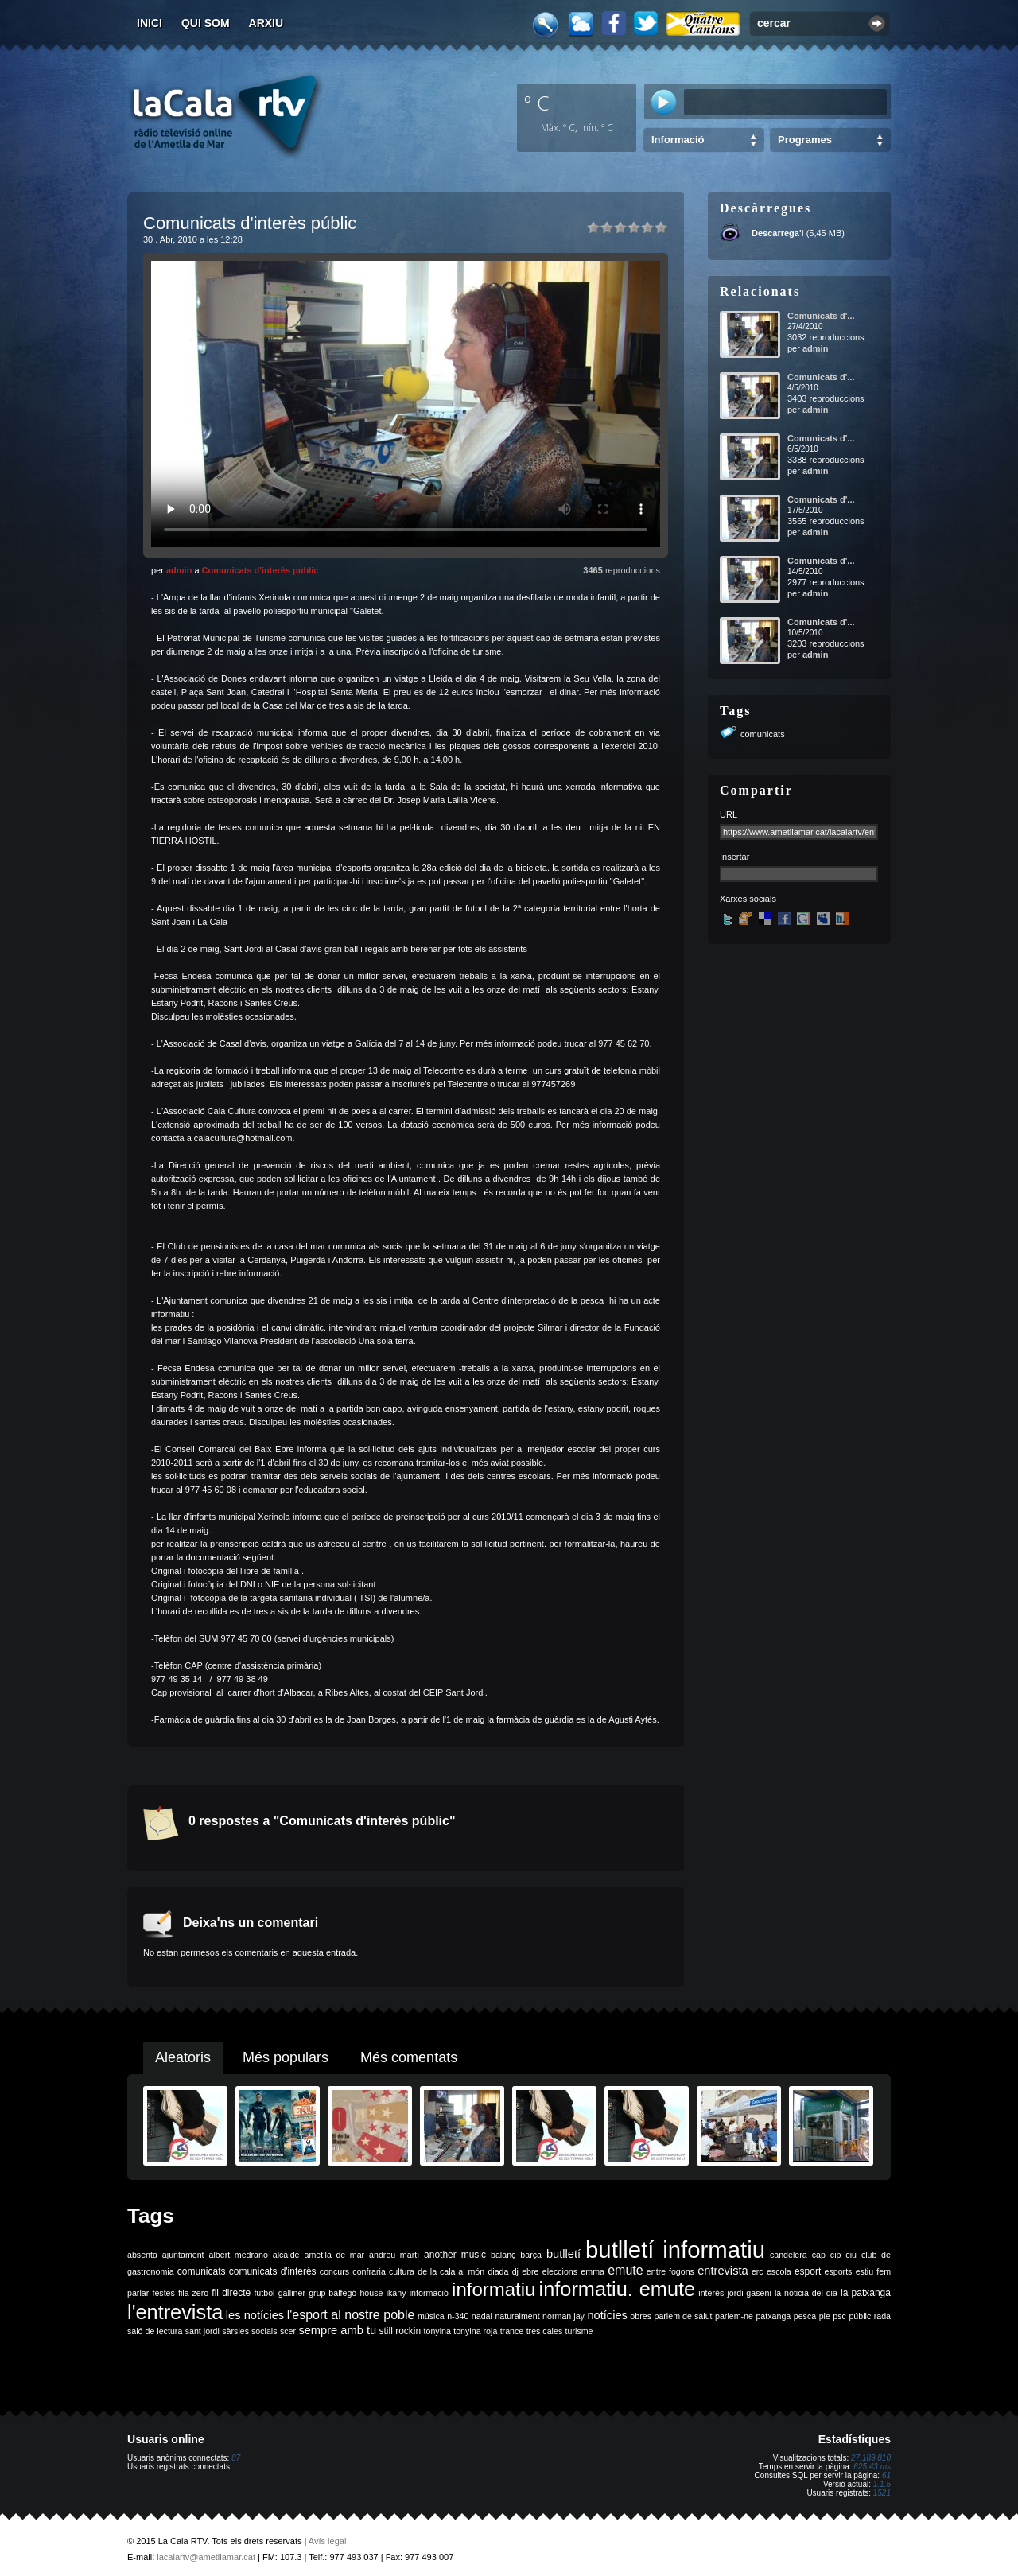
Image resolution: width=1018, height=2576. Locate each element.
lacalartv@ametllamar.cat (206, 2557)
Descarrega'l (778, 233)
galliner (291, 2293)
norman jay (563, 2316)
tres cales (544, 2331)
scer (288, 2331)
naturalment (517, 2316)
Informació (677, 140)
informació (429, 2293)
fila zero (193, 2293)
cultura (401, 2271)
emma (592, 2271)
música (431, 2316)
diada (498, 2271)
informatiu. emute (617, 2289)
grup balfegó (332, 2293)
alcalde (286, 2254)
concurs (334, 2271)
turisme (579, 2331)
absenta (142, 2254)
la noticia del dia (806, 2293)
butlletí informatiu (675, 2249)
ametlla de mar (334, 2254)
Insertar (734, 856)
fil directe (231, 2292)
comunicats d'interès (273, 2271)
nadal (482, 2316)
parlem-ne (734, 2316)
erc (758, 2271)
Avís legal (328, 2541)
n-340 (457, 2316)
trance (512, 2331)
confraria (368, 2271)
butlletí (563, 2254)
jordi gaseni (749, 2293)
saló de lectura (154, 2331)
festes (163, 2293)
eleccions (559, 2271)
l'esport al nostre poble (351, 2315)
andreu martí (394, 2254)
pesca (805, 2316)
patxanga (773, 2316)
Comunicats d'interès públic (260, 570)
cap (819, 2254)
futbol (264, 2293)
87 (235, 2458)
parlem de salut (683, 2316)
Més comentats (408, 2057)
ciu (851, 2254)
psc (839, 2316)
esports (838, 2271)
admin (179, 570)
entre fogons (670, 2271)
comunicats (762, 734)
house (371, 2293)
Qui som (205, 23)
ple (824, 2316)
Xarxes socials (748, 898)
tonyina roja (475, 2331)
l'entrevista (175, 2312)
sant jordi (202, 2331)
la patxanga (866, 2292)
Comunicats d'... (821, 316)
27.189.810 (871, 2458)
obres (640, 2316)
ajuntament (183, 2254)
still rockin (400, 2331)
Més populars (285, 2057)
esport (808, 2271)
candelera (788, 2254)
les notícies (255, 2315)
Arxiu (266, 23)
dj (515, 2271)
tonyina (437, 2331)
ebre (530, 2271)
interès (711, 2293)
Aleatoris (183, 2057)
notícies (607, 2315)
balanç (503, 2254)
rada (882, 2316)
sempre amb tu (337, 2330)
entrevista (722, 2270)
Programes (805, 140)
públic (860, 2316)
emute (625, 2270)
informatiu (493, 2289)
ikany (396, 2293)
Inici (149, 23)
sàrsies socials (249, 2331)
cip (835, 2254)
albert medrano (238, 2254)
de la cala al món (451, 2271)
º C (537, 102)
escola (779, 2271)
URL (728, 814)
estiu (865, 2271)
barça (531, 2254)
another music (455, 2254)
